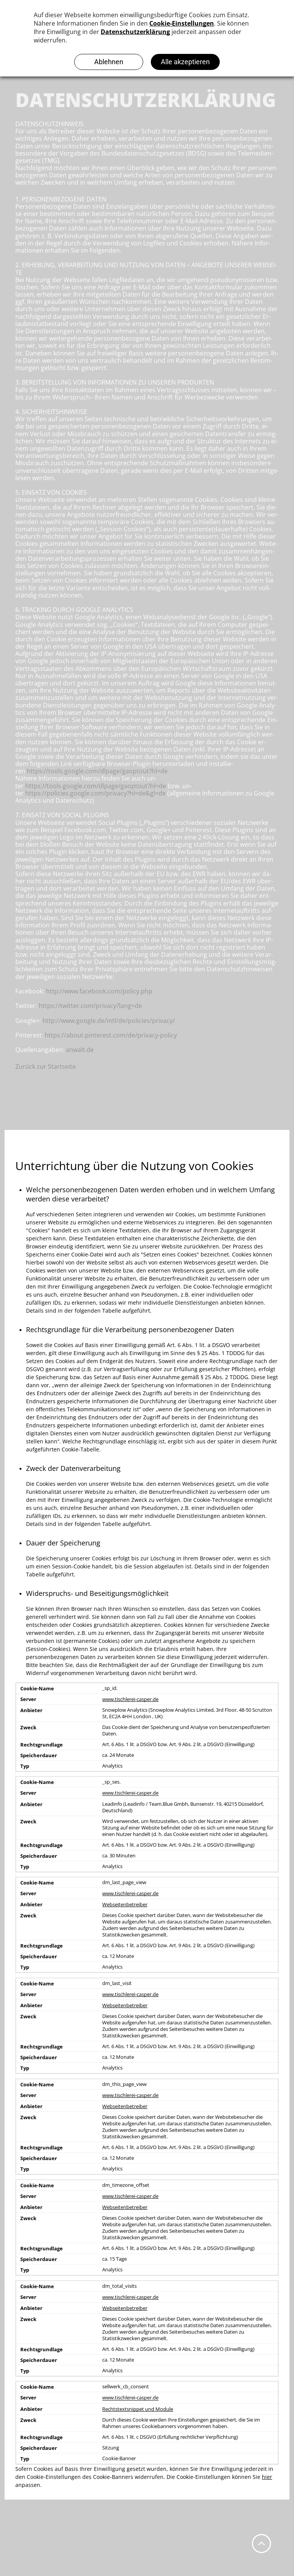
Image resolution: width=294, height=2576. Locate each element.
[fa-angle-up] (261, 2546)
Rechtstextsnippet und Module (137, 2409)
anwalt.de (80, 1049)
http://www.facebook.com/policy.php (99, 991)
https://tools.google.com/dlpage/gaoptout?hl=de (97, 771)
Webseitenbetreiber (124, 1904)
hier (267, 2476)
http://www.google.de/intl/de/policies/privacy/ (108, 1020)
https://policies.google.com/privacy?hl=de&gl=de (95, 793)
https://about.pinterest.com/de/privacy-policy (111, 1035)
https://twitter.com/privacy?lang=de (90, 1006)
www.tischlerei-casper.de (130, 1699)
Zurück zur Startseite (45, 1066)
